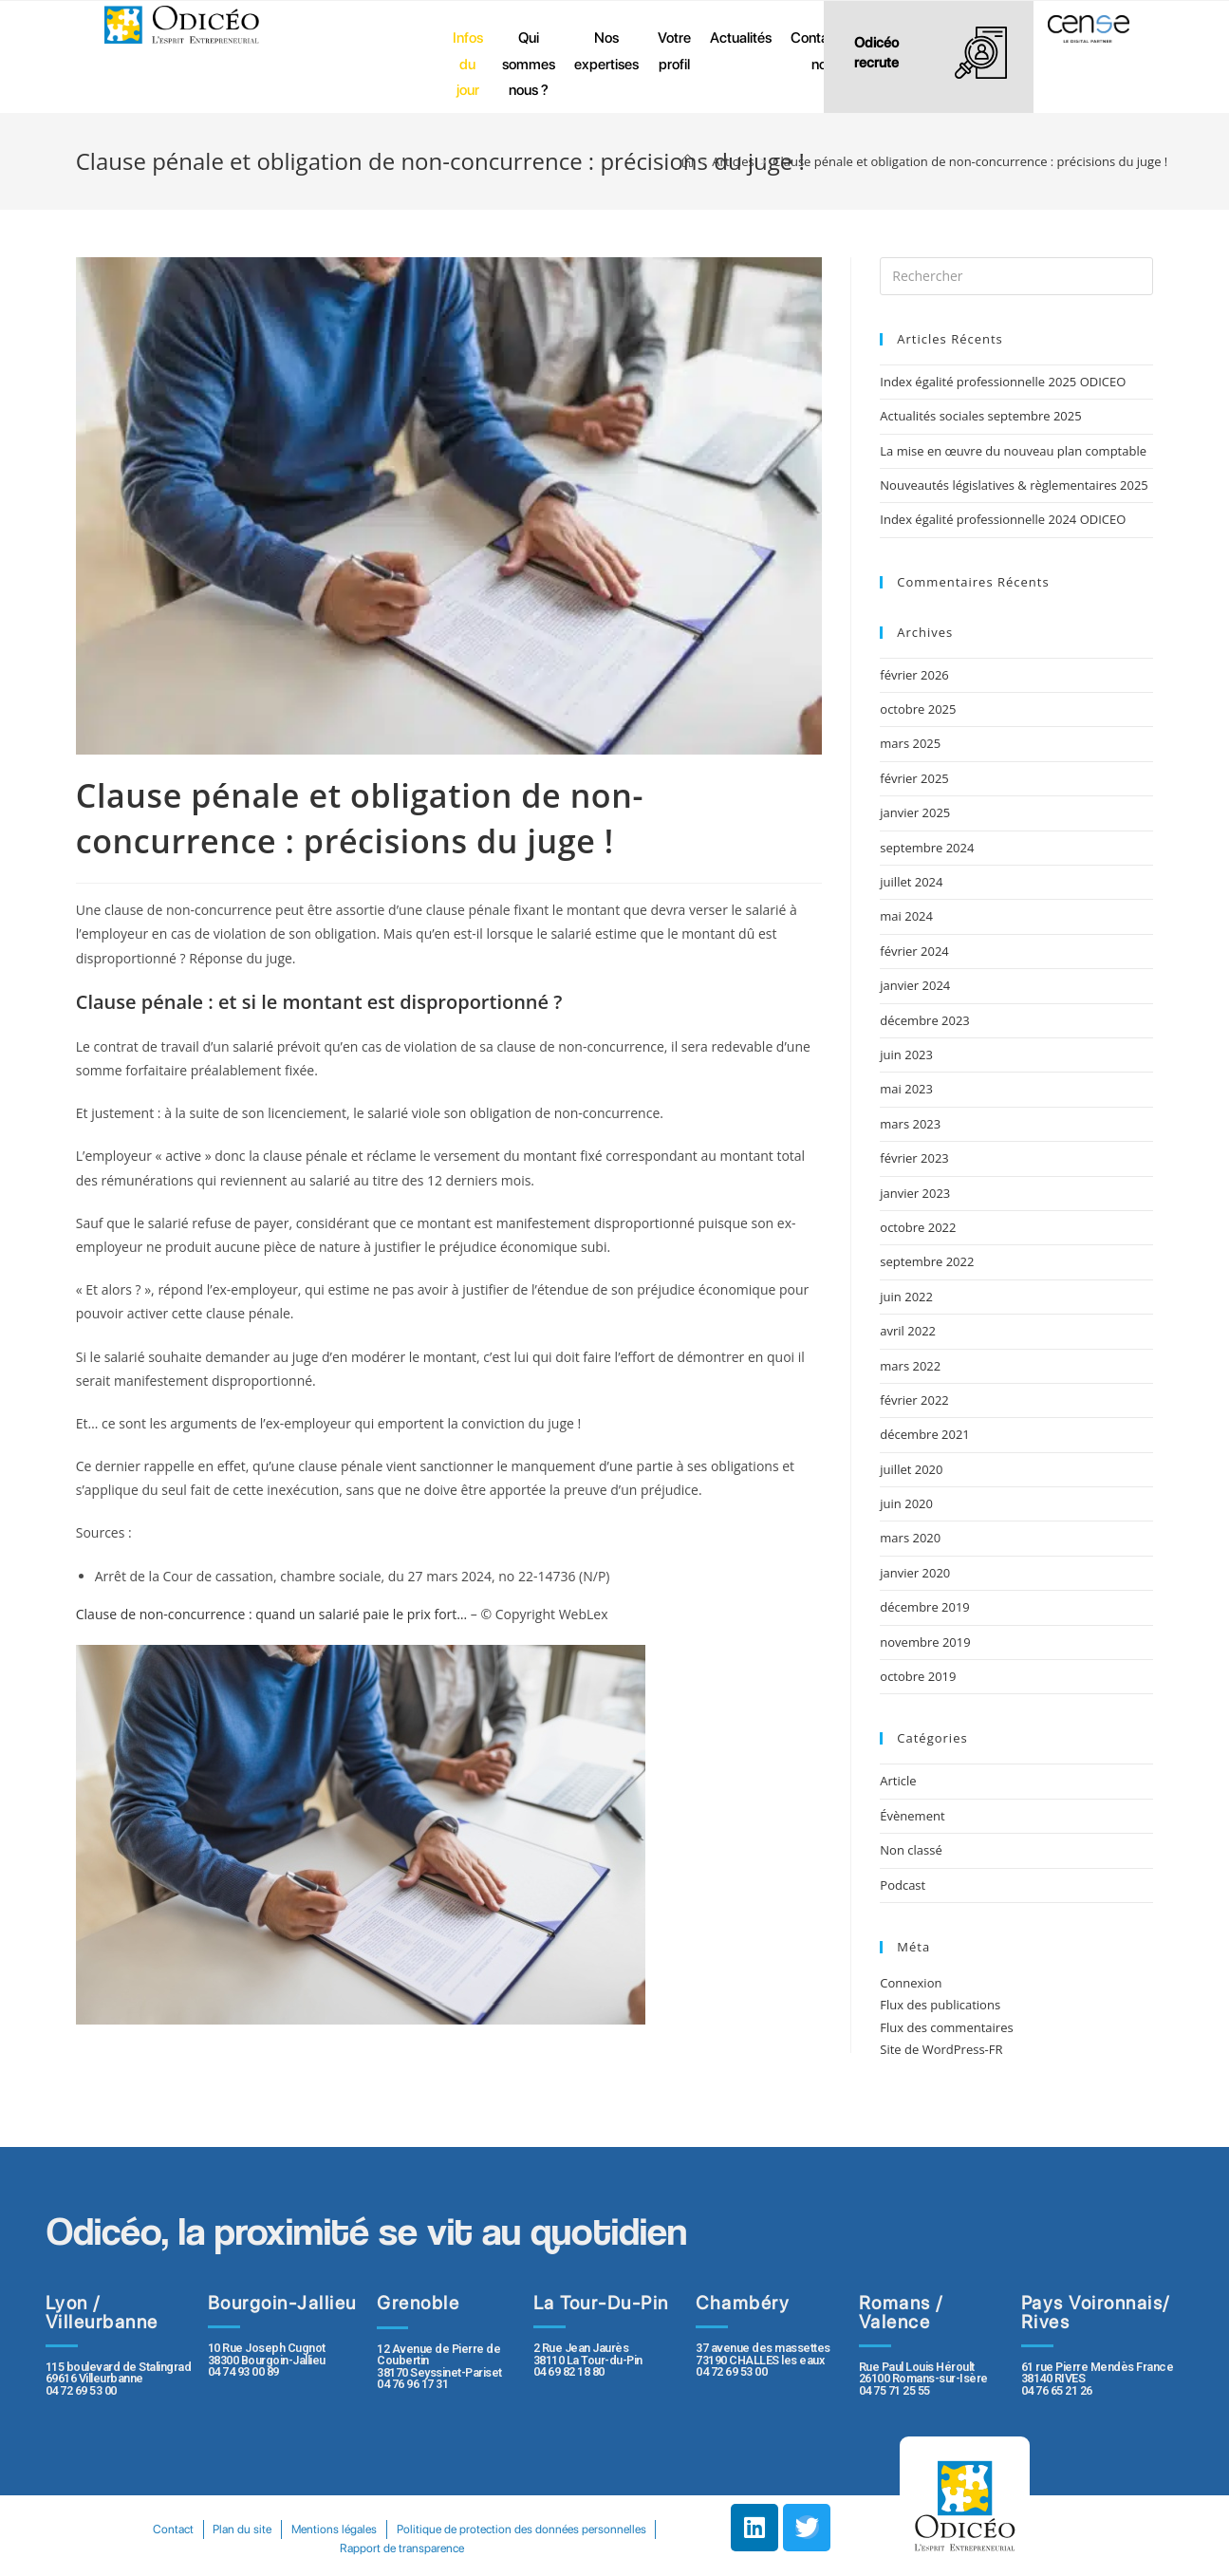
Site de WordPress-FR (941, 2049)
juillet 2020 (911, 1469)
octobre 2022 (918, 1227)
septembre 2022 (927, 1261)
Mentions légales (473, 2529)
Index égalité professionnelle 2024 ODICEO (1003, 519)
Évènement (912, 1815)
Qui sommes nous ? (528, 63)
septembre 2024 (927, 847)
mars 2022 (910, 1365)
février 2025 (914, 778)
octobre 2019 (918, 1676)
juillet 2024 (911, 881)
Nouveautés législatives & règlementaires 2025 (1013, 485)
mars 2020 (910, 1537)
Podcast (902, 1885)
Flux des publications (940, 2004)
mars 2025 (910, 743)
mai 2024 (906, 915)
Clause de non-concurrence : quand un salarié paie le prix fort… (271, 1614)
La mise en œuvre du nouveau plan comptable (1013, 450)
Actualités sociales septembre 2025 (984, 415)
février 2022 (914, 1400)
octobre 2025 (918, 709)
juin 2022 (906, 1296)
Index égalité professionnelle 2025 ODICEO (1003, 381)
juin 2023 (906, 1054)
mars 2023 (910, 1123)
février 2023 (914, 1158)
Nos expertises (606, 50)
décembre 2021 (925, 1434)
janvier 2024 (915, 985)
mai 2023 (906, 1088)
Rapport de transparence (539, 2548)
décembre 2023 (925, 1020)
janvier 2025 (915, 812)
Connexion (910, 1982)
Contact (302, 2529)
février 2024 (914, 951)
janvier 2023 (915, 1193)
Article (898, 1780)
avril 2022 (908, 1330)
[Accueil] (687, 161)
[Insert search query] (1016, 276)
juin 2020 (906, 1503)
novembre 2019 (925, 1642)
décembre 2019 (925, 1606)
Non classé (910, 1849)
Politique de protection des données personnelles (328, 2548)
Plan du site (376, 2529)
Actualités (741, 37)
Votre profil (674, 50)
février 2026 (914, 674)
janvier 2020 (915, 1572)
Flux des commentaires (946, 2027)
